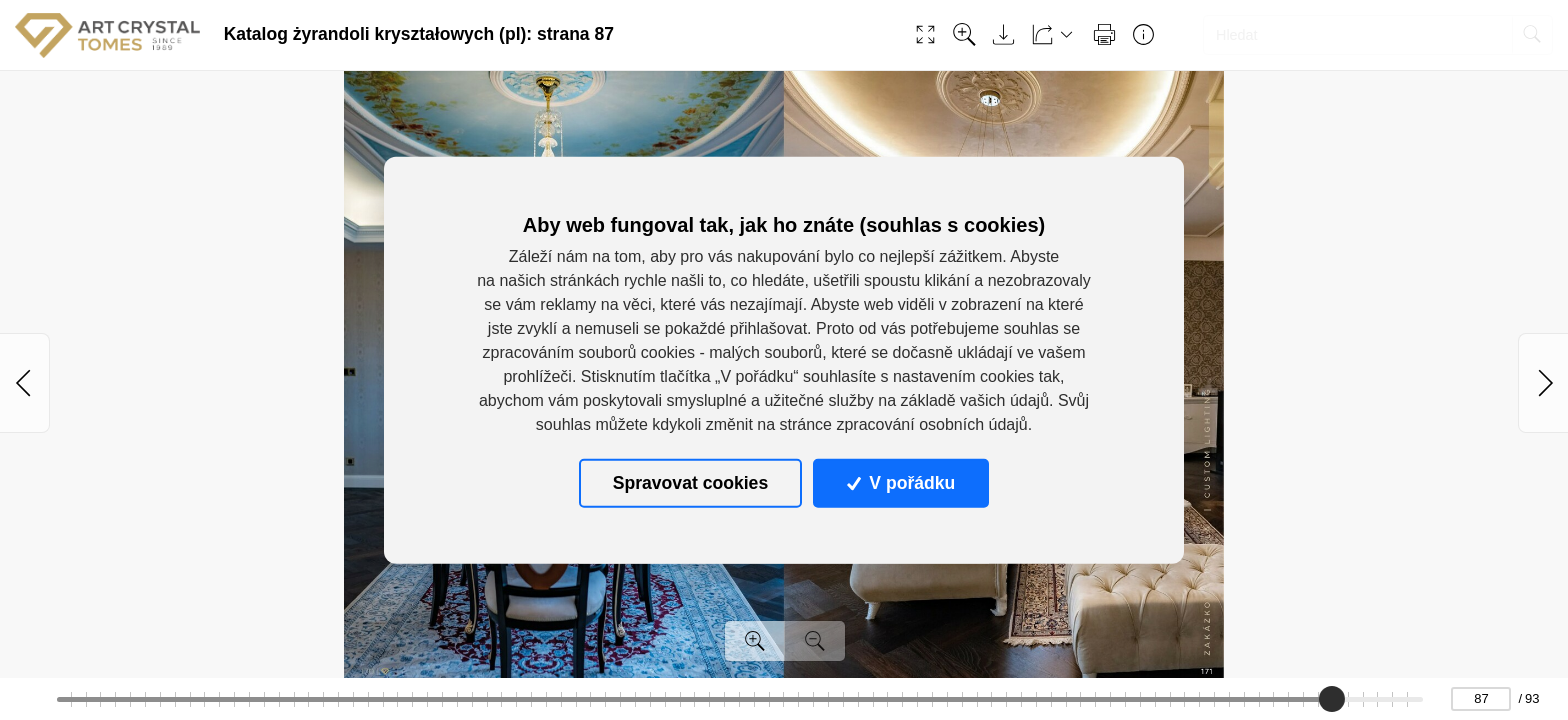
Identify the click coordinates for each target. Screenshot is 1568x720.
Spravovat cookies (690, 483)
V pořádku (901, 483)
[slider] (1332, 699)
